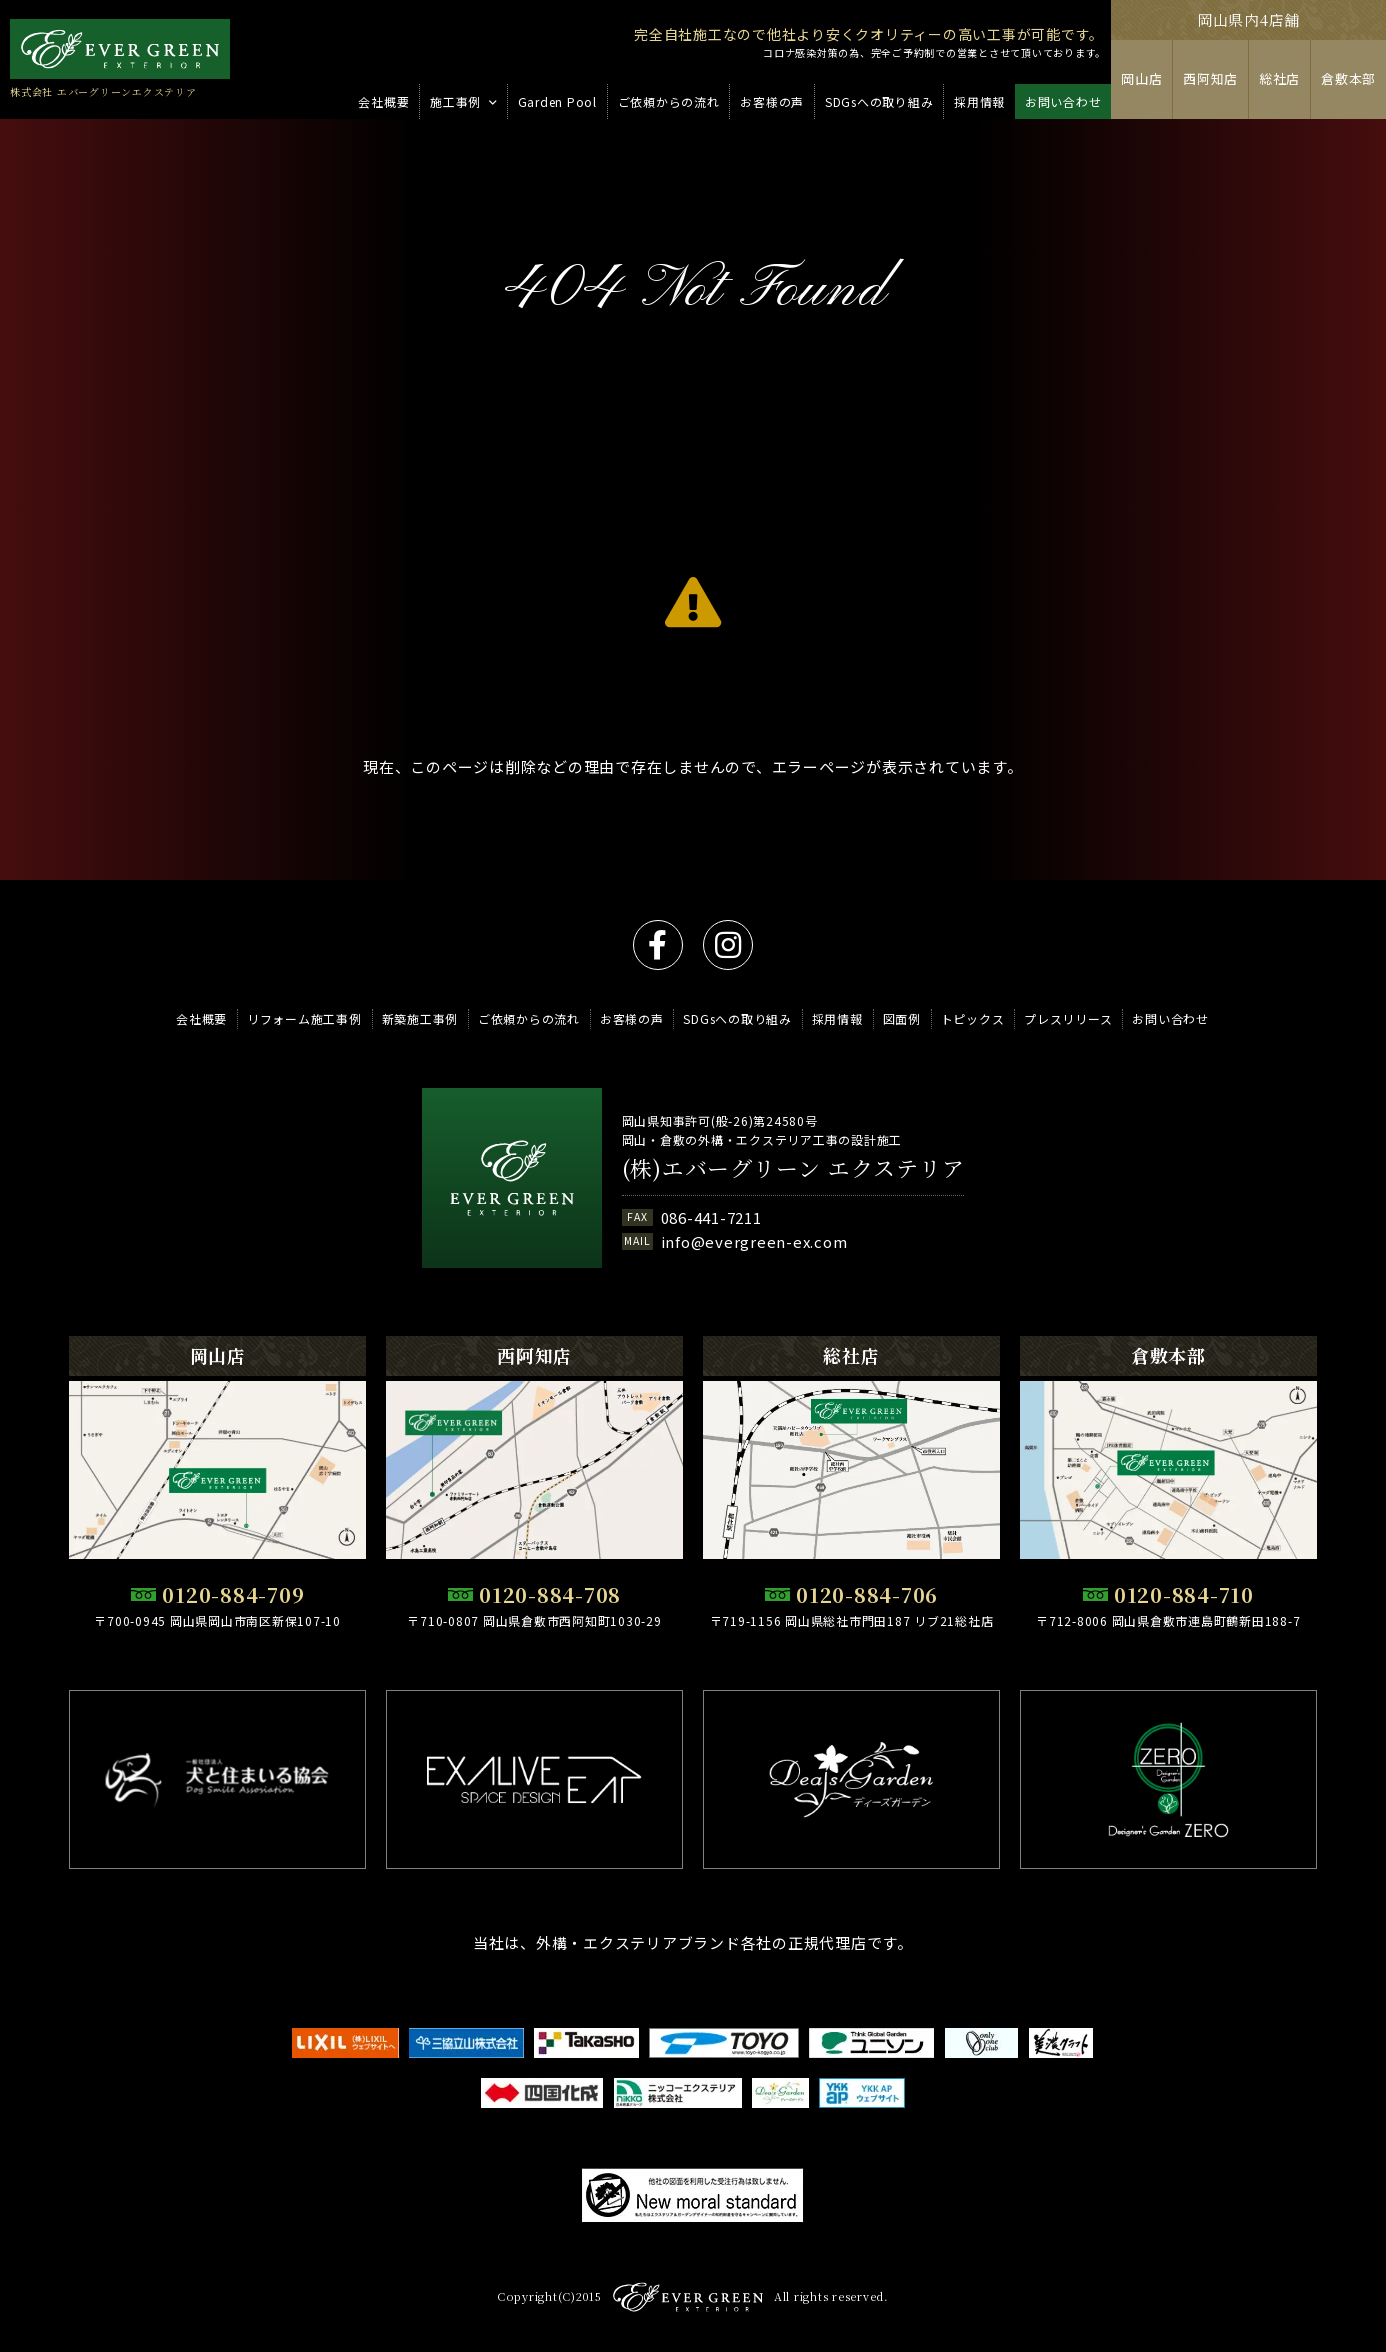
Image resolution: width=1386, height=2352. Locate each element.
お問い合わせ (1170, 1018)
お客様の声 (632, 1018)
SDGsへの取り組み (737, 1018)
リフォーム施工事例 (304, 1018)
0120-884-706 (867, 1594)
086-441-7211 (711, 1217)
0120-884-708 (550, 1594)
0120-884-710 (1184, 1594)
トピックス (973, 1018)
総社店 (1279, 78)
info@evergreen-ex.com (754, 1241)
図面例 (902, 1018)
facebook (658, 945)
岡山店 (1141, 78)
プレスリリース (1068, 1018)
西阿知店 (1210, 78)
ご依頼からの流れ (529, 1018)
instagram (728, 945)
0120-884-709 (233, 1594)
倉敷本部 (1348, 78)
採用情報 (837, 1018)
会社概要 (201, 1018)
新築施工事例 (420, 1018)
